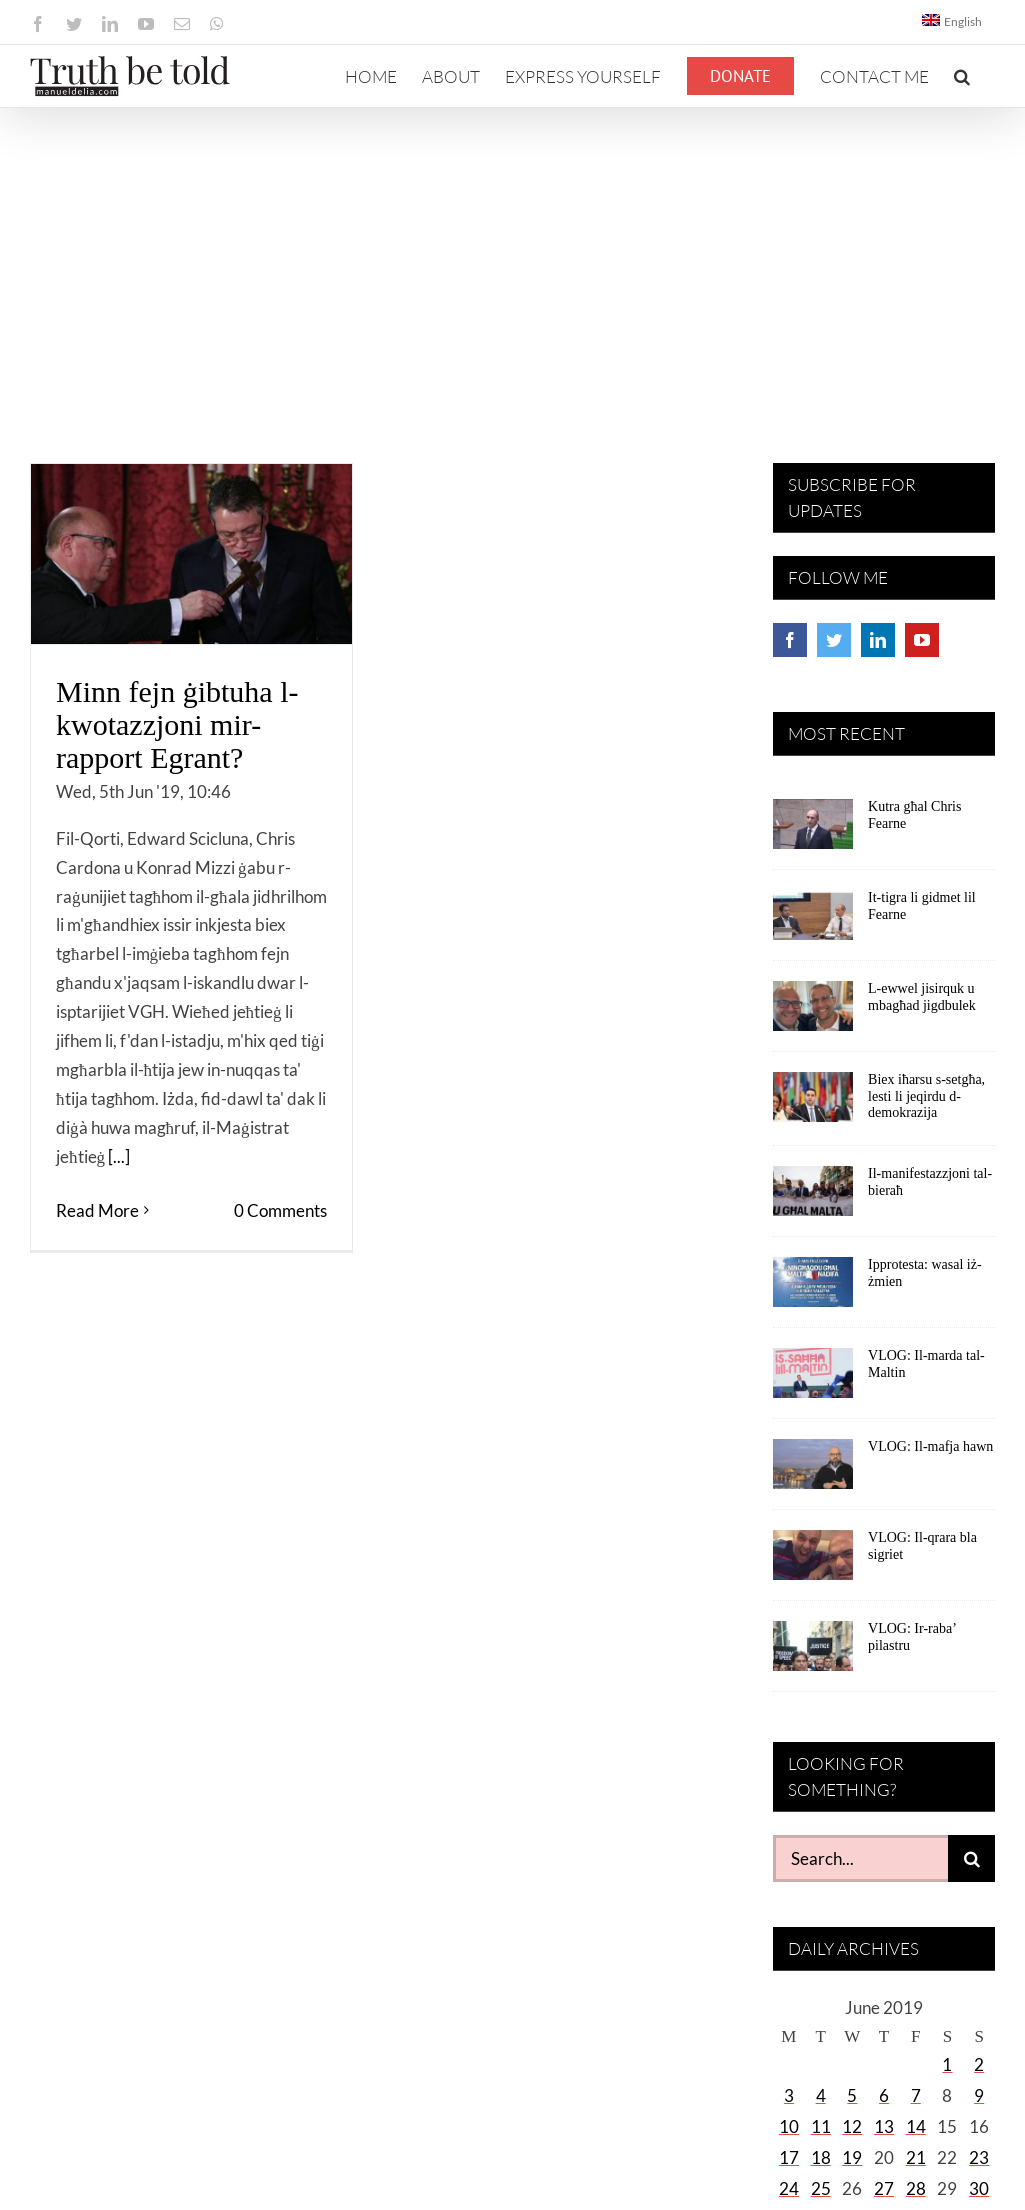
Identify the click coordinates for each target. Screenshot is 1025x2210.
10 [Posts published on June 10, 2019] (789, 2126)
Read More (97, 1210)
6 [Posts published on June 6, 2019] (884, 2095)
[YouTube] (922, 640)
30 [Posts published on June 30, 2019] (979, 2188)
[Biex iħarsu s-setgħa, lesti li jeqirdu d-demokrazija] (813, 1104)
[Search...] (860, 1858)
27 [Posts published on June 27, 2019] (884, 2188)
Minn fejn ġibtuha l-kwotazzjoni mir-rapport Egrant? (177, 724)
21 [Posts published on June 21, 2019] (916, 2157)
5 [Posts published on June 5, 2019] (852, 2095)
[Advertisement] (512, 258)
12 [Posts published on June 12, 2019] (852, 2126)
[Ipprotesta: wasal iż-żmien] (813, 1289)
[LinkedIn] (878, 640)
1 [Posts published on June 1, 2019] (947, 2064)
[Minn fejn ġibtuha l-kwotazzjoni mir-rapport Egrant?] (191, 554)
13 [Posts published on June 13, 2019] (884, 2126)
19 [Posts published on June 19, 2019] (852, 2157)
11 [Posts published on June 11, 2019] (821, 2126)
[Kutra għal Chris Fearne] (813, 831)
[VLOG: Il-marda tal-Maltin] (813, 1380)
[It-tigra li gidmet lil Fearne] (813, 922)
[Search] (971, 1858)
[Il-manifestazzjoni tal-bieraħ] (813, 1198)
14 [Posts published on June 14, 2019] (916, 2126)
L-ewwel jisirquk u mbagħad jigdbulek (922, 997)
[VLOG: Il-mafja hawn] (813, 1471)
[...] (119, 1156)
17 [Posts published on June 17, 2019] (789, 2157)
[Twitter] (834, 640)
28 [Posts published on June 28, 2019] (916, 2188)
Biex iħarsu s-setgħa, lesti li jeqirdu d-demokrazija (926, 1096)
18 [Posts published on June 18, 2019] (821, 2157)
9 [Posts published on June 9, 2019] (979, 2095)
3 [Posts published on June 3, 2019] (789, 2095)
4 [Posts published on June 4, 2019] (821, 2095)
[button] (962, 76)
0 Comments (280, 1210)
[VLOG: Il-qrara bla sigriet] (813, 1562)
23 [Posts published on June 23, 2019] (979, 2157)
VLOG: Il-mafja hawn (930, 1446)
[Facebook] (790, 640)
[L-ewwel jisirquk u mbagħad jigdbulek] (813, 1013)
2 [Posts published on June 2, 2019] (979, 2064)
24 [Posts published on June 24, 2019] (789, 2188)
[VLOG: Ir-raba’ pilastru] (813, 1653)
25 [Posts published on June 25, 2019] (821, 2188)
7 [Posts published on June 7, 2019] (916, 2095)
